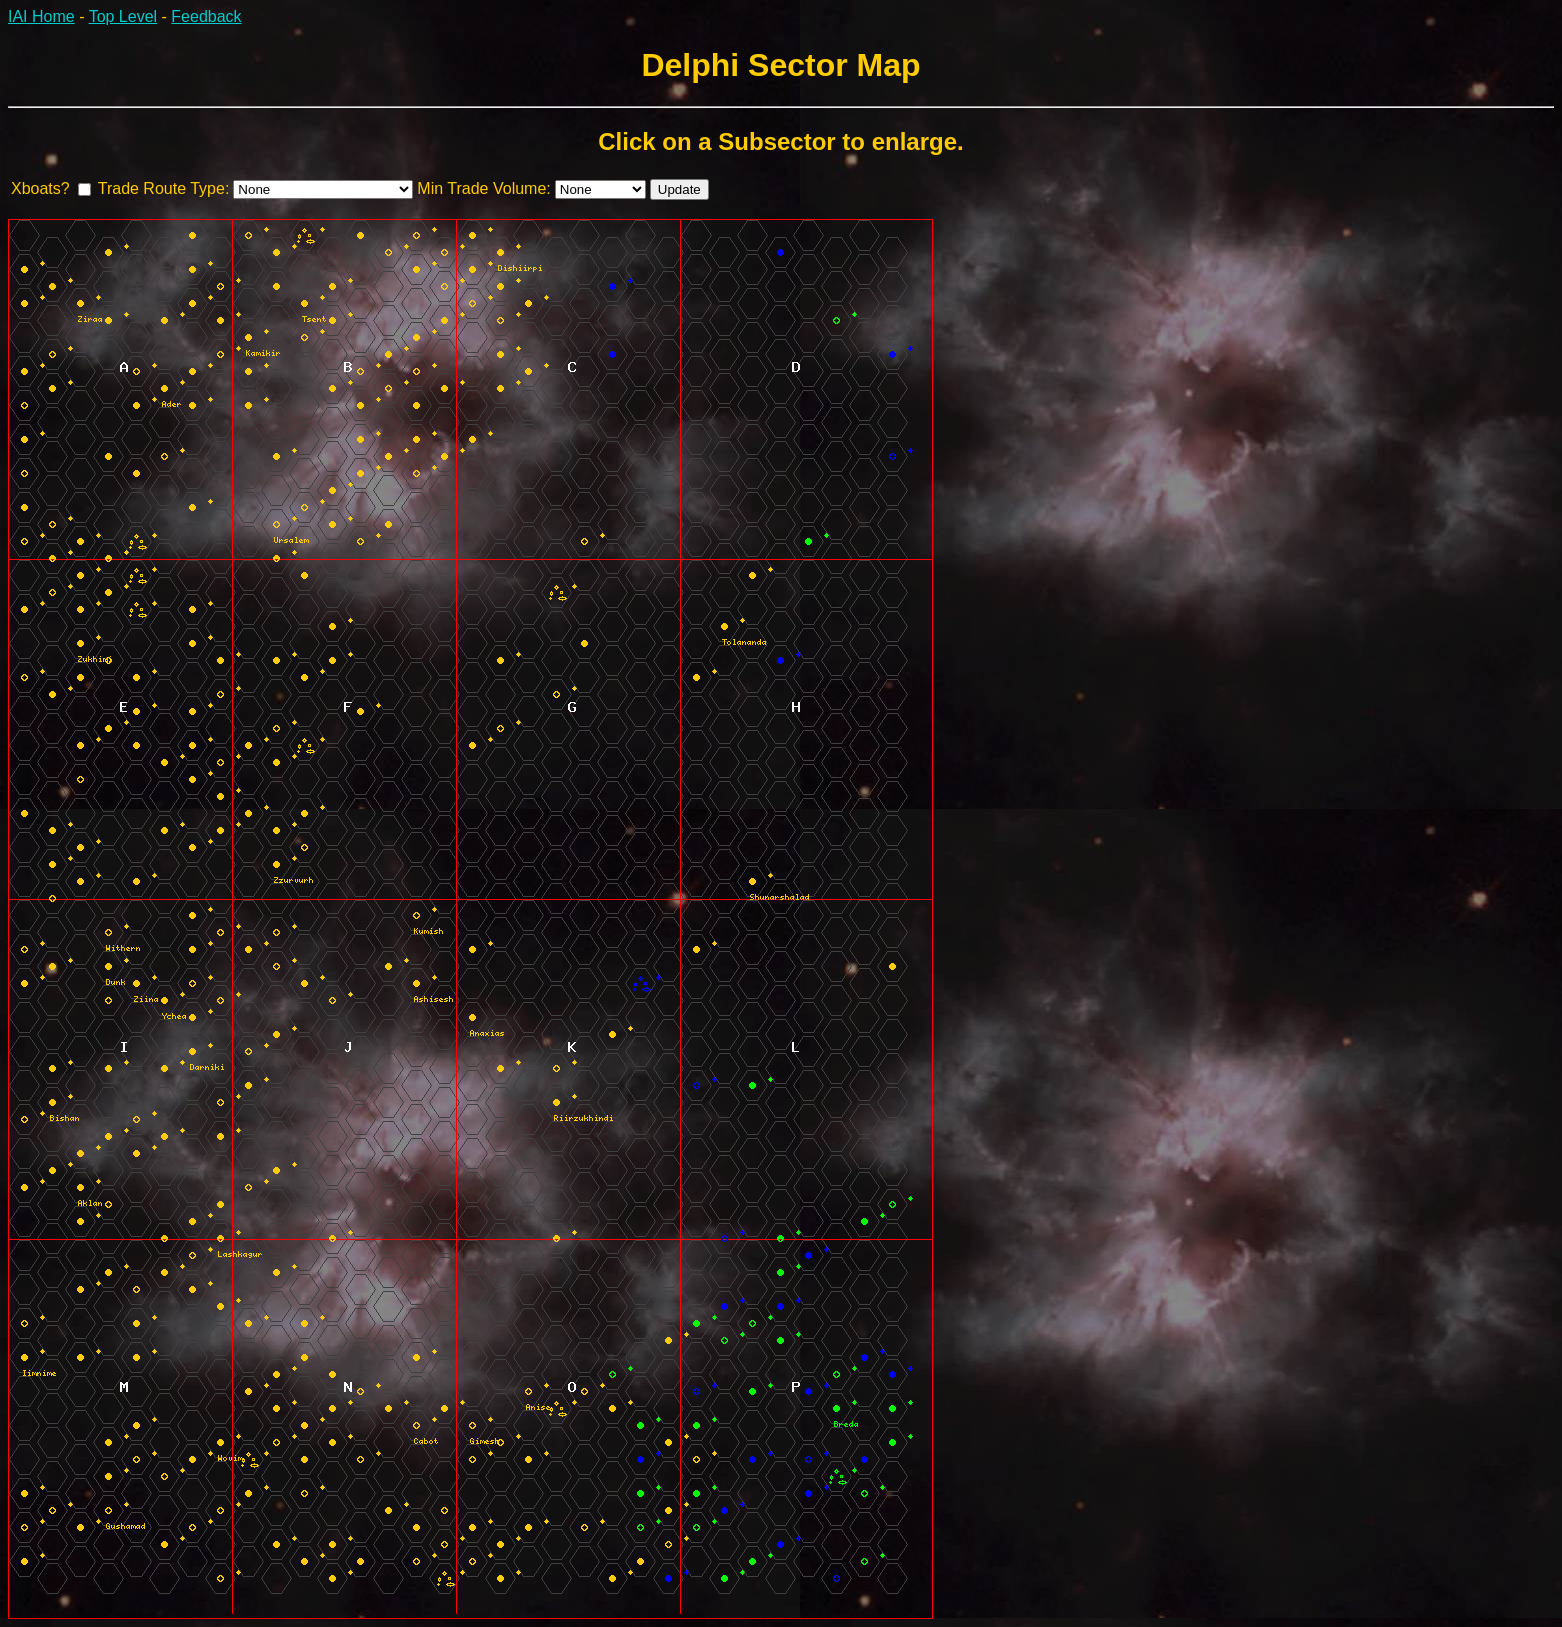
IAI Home (41, 16)
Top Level (123, 16)
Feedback (206, 16)
